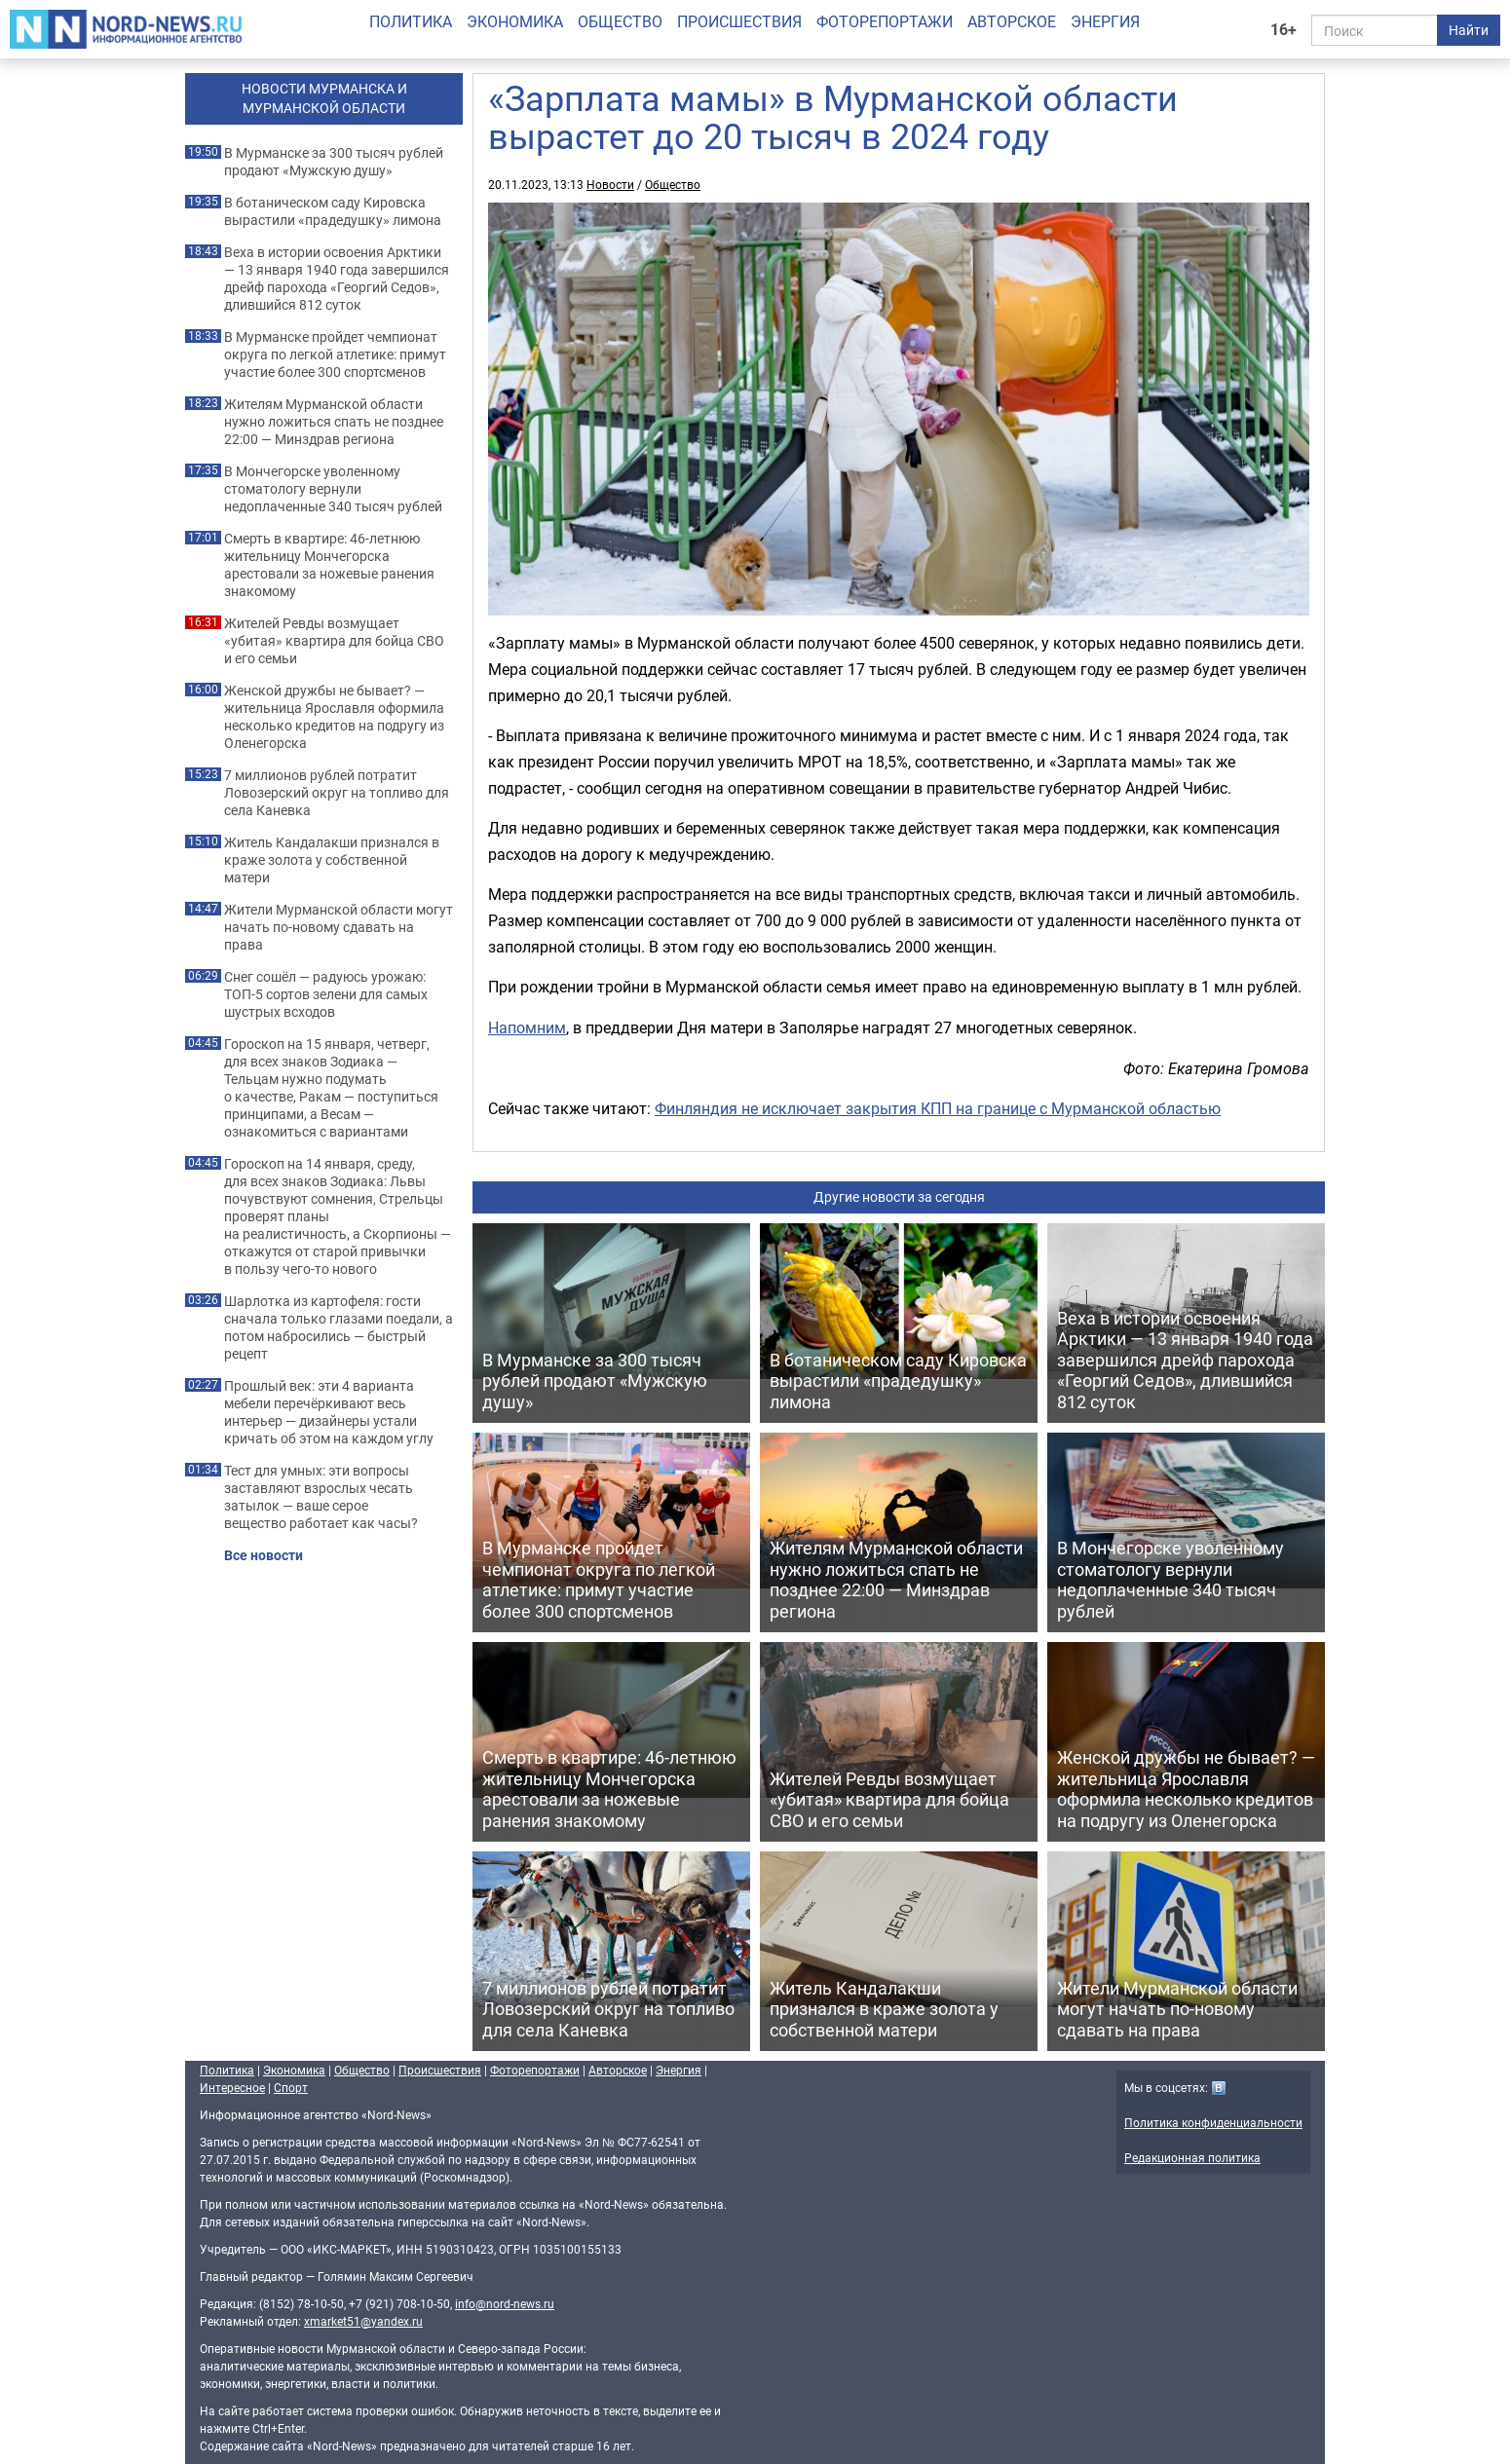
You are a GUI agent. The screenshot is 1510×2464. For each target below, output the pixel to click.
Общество (620, 21)
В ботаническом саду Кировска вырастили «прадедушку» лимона (332, 211)
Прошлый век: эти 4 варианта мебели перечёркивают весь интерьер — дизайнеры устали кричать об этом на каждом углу (329, 1412)
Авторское (1011, 21)
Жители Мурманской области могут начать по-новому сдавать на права (338, 927)
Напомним (527, 1027)
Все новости (263, 1555)
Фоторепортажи (884, 21)
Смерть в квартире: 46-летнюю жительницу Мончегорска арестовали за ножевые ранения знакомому (329, 565)
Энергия (1105, 21)
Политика (410, 21)
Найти (1469, 29)
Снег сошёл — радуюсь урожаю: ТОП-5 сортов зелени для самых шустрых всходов (326, 994)
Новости (610, 184)
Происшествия (739, 21)
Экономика (515, 21)
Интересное (232, 2087)
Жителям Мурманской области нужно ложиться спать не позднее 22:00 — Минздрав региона (333, 421)
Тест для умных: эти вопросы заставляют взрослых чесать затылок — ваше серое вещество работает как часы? (321, 1497)
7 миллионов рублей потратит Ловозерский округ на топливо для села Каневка (336, 792)
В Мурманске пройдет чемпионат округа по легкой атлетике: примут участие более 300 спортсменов (335, 354)
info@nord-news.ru (504, 2303)
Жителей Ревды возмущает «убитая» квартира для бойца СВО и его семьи (334, 641)
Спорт (291, 2087)
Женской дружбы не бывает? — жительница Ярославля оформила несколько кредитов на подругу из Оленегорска (334, 717)
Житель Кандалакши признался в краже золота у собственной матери (331, 860)
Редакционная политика (1192, 2157)
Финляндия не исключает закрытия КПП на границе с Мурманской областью (938, 1108)
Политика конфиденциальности (1213, 2122)
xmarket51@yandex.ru (363, 2321)
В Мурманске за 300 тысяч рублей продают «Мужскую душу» (333, 161)
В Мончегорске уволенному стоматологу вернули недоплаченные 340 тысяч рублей (333, 489)
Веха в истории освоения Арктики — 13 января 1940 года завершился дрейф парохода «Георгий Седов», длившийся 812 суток (336, 278)
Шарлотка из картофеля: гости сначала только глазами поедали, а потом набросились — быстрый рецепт (338, 1327)
